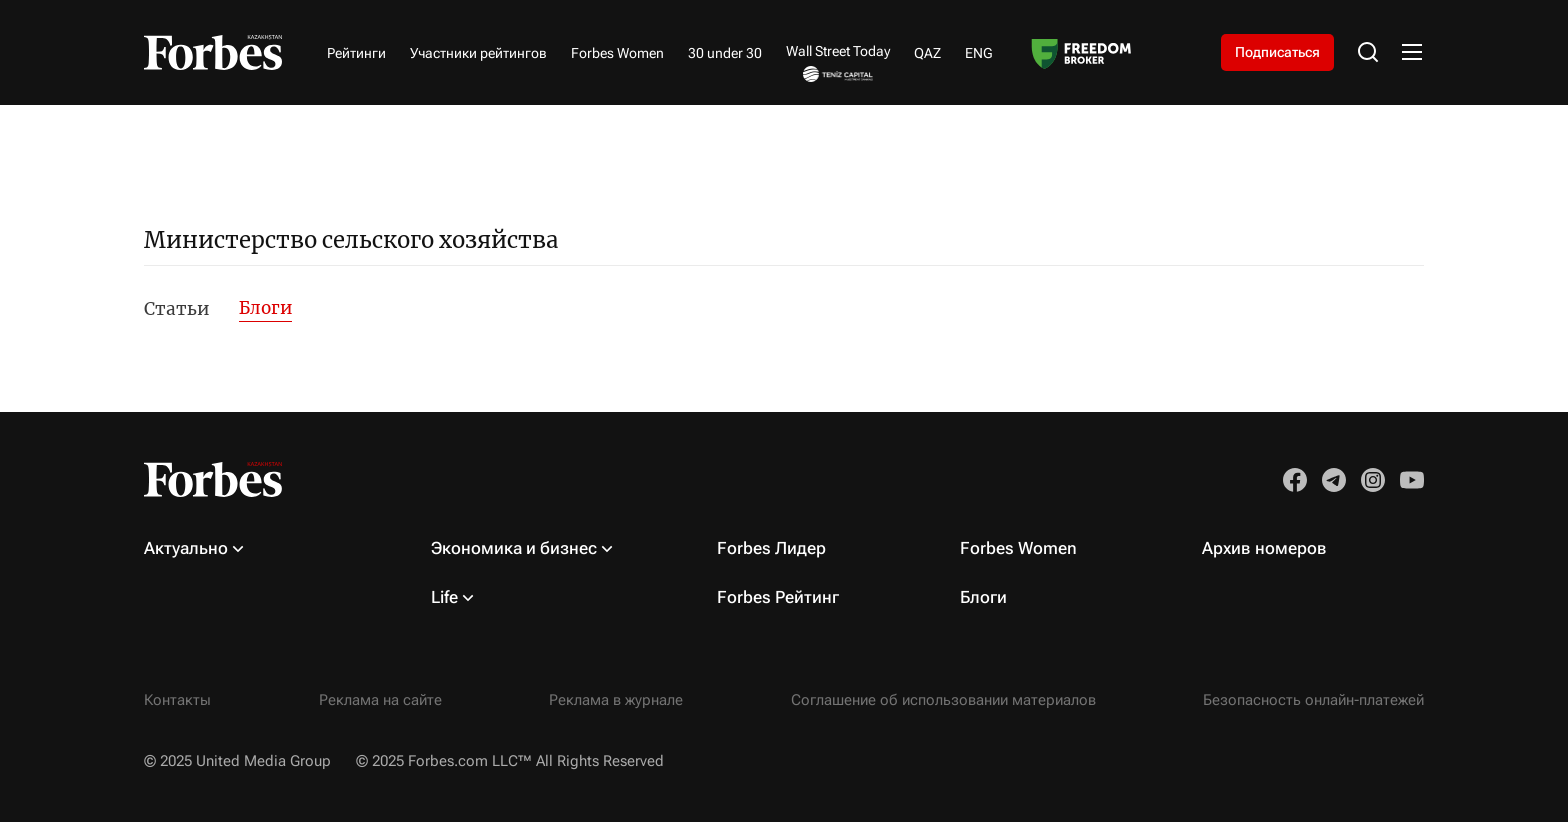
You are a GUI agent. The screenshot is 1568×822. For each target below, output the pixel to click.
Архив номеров (1264, 548)
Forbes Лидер (771, 548)
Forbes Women (617, 53)
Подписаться (1277, 52)
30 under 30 (725, 53)
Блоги (265, 308)
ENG (979, 53)
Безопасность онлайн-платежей (1313, 700)
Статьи (176, 309)
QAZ (927, 53)
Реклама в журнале (616, 700)
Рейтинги (356, 53)
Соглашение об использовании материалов (943, 700)
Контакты (177, 700)
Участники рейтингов (478, 53)
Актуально (186, 548)
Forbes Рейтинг (778, 597)
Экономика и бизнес (514, 548)
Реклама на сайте (380, 700)
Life (444, 597)
